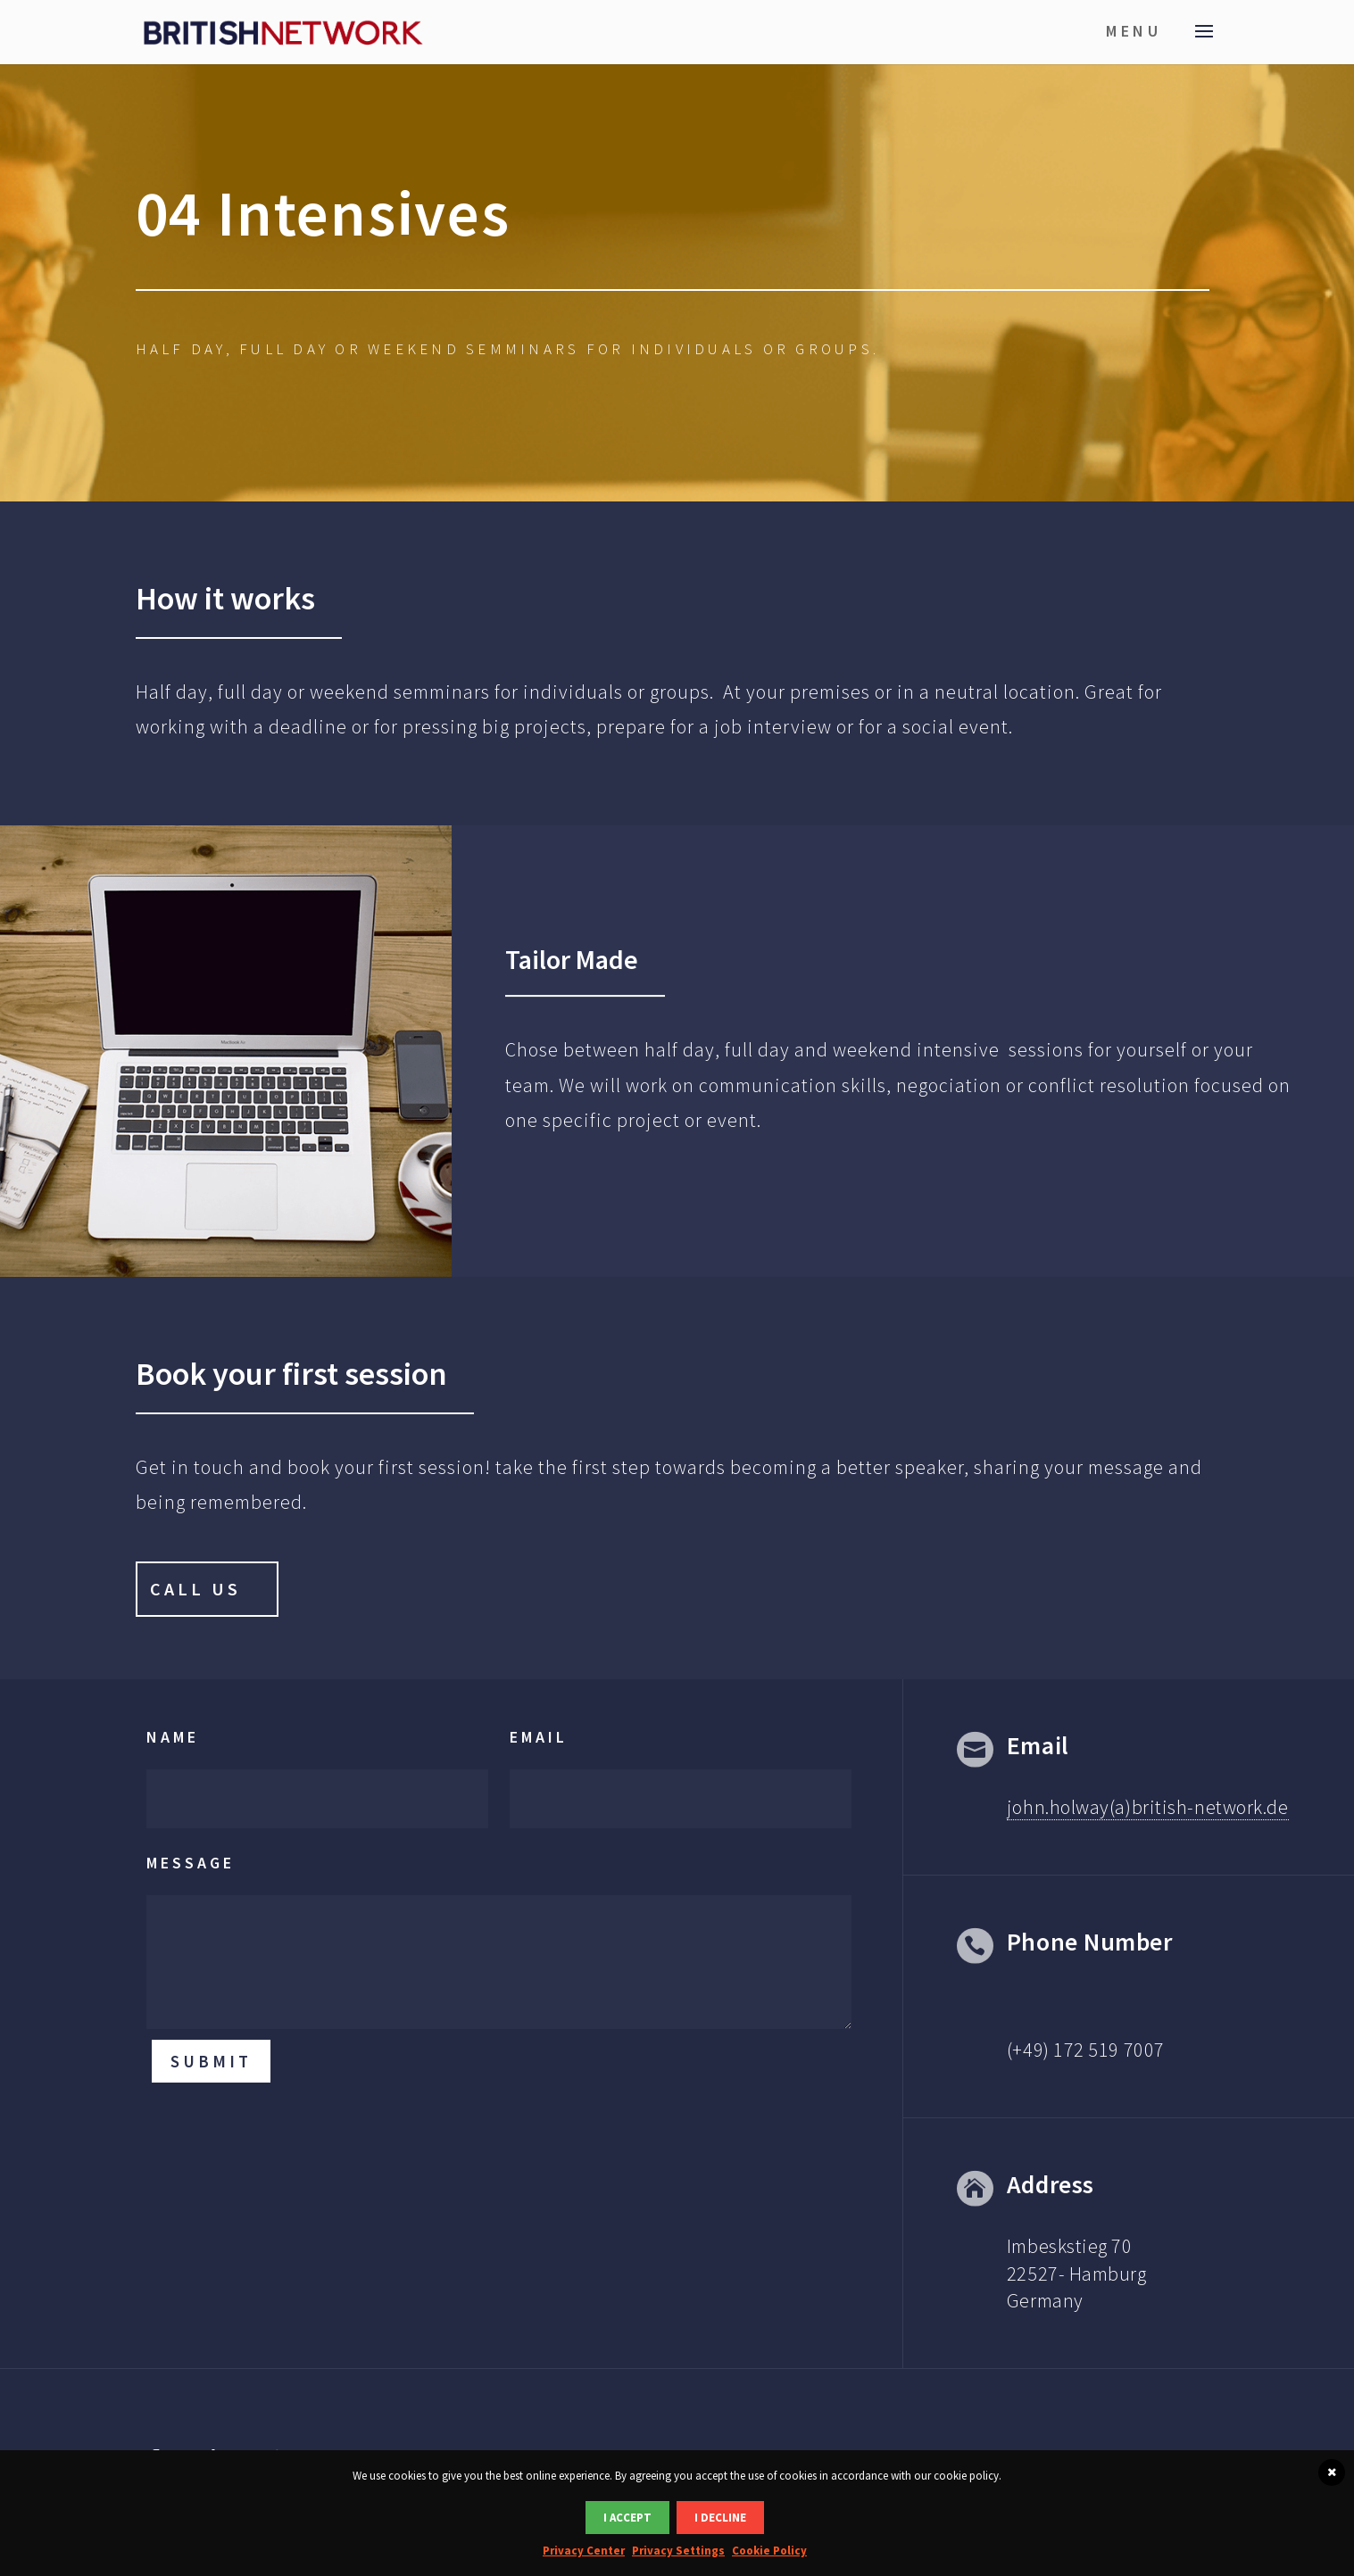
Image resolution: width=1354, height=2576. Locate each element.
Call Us (195, 1589)
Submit (211, 2061)
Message (190, 1862)
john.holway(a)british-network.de (1148, 1806)
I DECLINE (720, 2517)
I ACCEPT (627, 2517)
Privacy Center (584, 2550)
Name (172, 1737)
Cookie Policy (769, 2550)
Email (539, 1737)
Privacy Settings (678, 2550)
